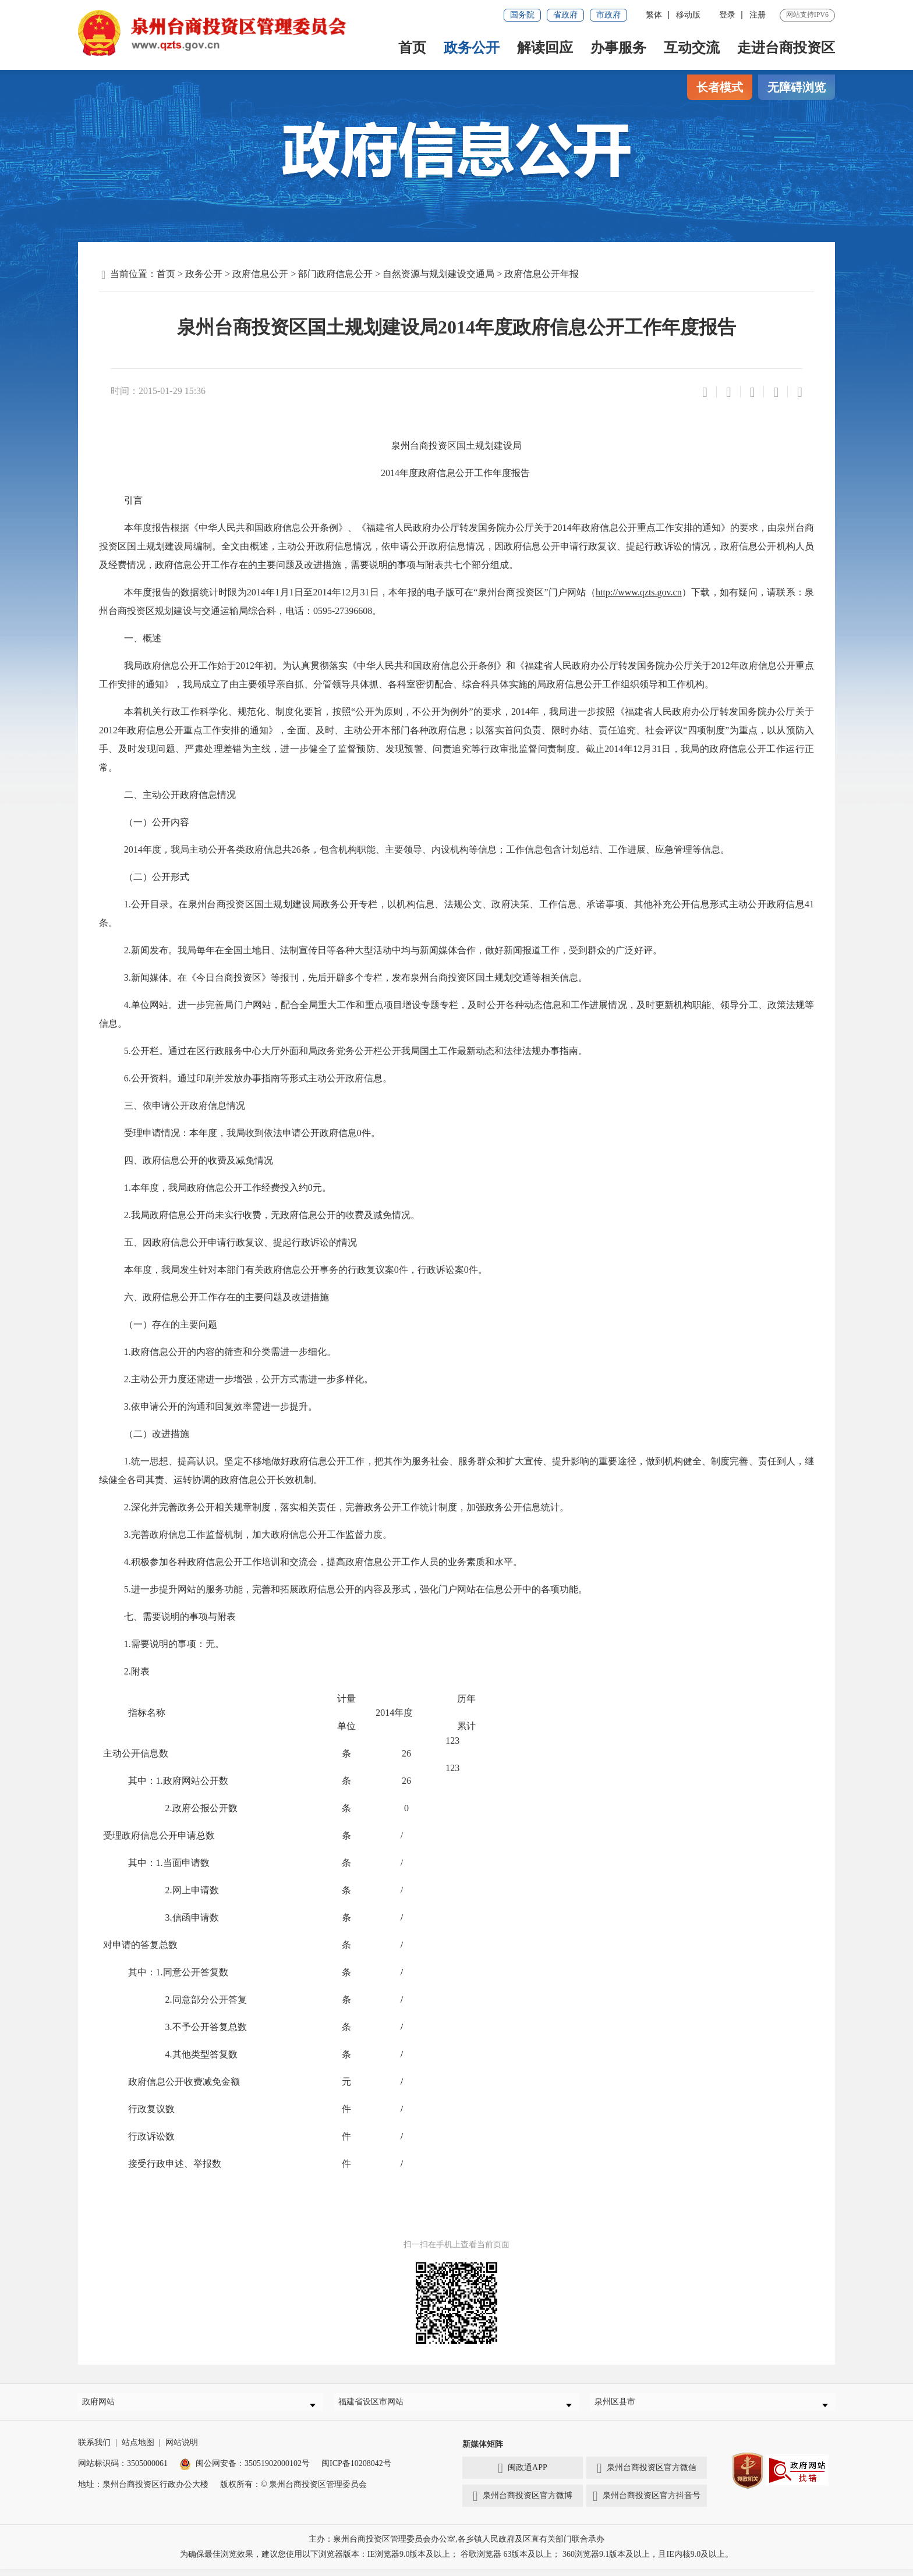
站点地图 (138, 2449)
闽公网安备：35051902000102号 (244, 2470)
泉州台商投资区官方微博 (522, 2503)
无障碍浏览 (796, 87)
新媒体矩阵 (482, 2451)
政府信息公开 (260, 274)
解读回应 (545, 47)
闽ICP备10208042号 (356, 2470)
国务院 (522, 14)
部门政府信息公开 (335, 274)
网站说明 (181, 2449)
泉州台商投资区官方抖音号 (646, 2503)
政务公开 (472, 47)
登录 (727, 14)
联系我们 (94, 2449)
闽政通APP (522, 2475)
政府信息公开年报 (541, 274)
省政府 (565, 14)
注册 (757, 14)
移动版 (688, 14)
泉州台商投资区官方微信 (646, 2475)
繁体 (654, 14)
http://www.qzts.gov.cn (639, 592)
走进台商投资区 (786, 47)
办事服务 (618, 47)
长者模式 (719, 87)
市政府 (608, 14)
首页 (412, 47)
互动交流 (692, 47)
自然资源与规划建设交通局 (438, 274)
